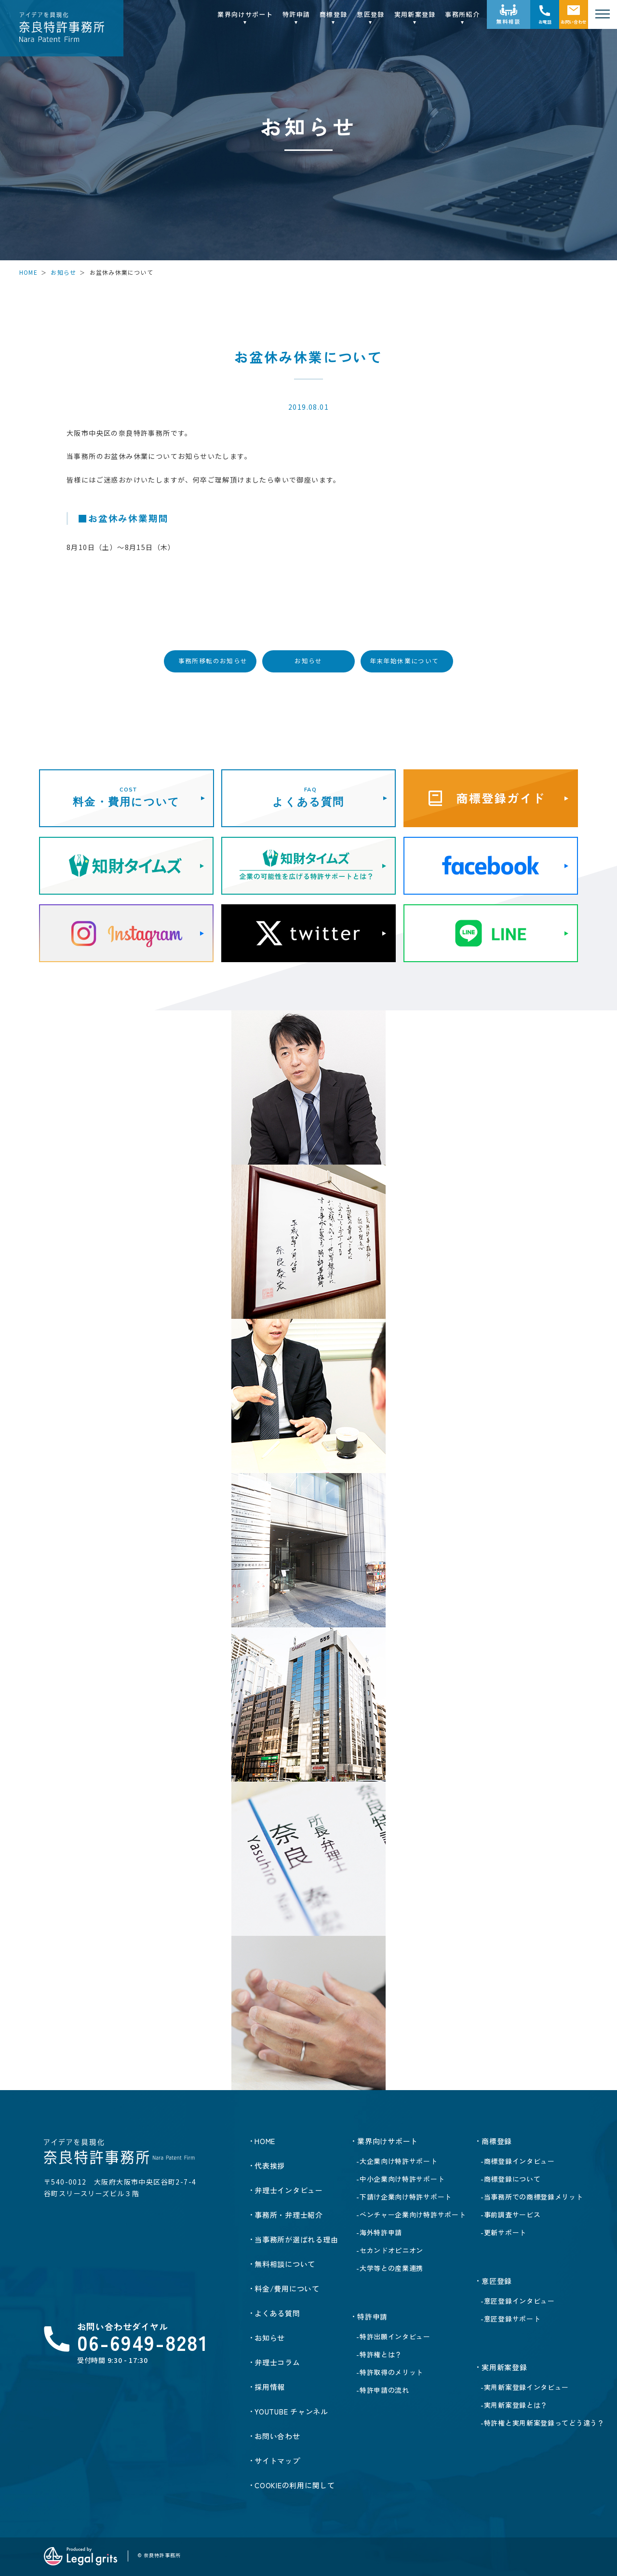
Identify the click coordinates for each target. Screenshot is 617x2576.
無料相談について (285, 2263)
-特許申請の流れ (382, 2390)
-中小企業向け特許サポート (400, 2178)
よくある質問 (277, 2313)
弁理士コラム (277, 2362)
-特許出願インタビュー (393, 2336)
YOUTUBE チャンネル (291, 2411)
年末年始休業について (404, 660)
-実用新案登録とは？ (514, 2405)
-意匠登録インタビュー (518, 2300)
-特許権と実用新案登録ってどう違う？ (542, 2422)
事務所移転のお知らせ (213, 660)
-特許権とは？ (379, 2354)
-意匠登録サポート (510, 2318)
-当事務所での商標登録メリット (532, 2196)
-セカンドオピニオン (389, 2250)
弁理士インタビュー (289, 2190)
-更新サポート (503, 2232)
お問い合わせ (574, 22)
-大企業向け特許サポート (396, 2161)
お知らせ (63, 272)
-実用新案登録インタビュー (525, 2387)
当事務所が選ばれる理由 (296, 2239)
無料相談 (508, 21)
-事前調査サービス (510, 2214)
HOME (28, 272)
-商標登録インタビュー (518, 2161)
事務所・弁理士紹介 (289, 2214)
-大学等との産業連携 (389, 2268)
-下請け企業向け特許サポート (404, 2196)
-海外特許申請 (379, 2232)
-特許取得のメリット (389, 2372)
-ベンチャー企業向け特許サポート (411, 2214)
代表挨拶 (270, 2165)
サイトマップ (277, 2460)
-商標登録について (510, 2178)
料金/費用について (287, 2288)
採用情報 (270, 2386)
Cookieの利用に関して (295, 2485)
